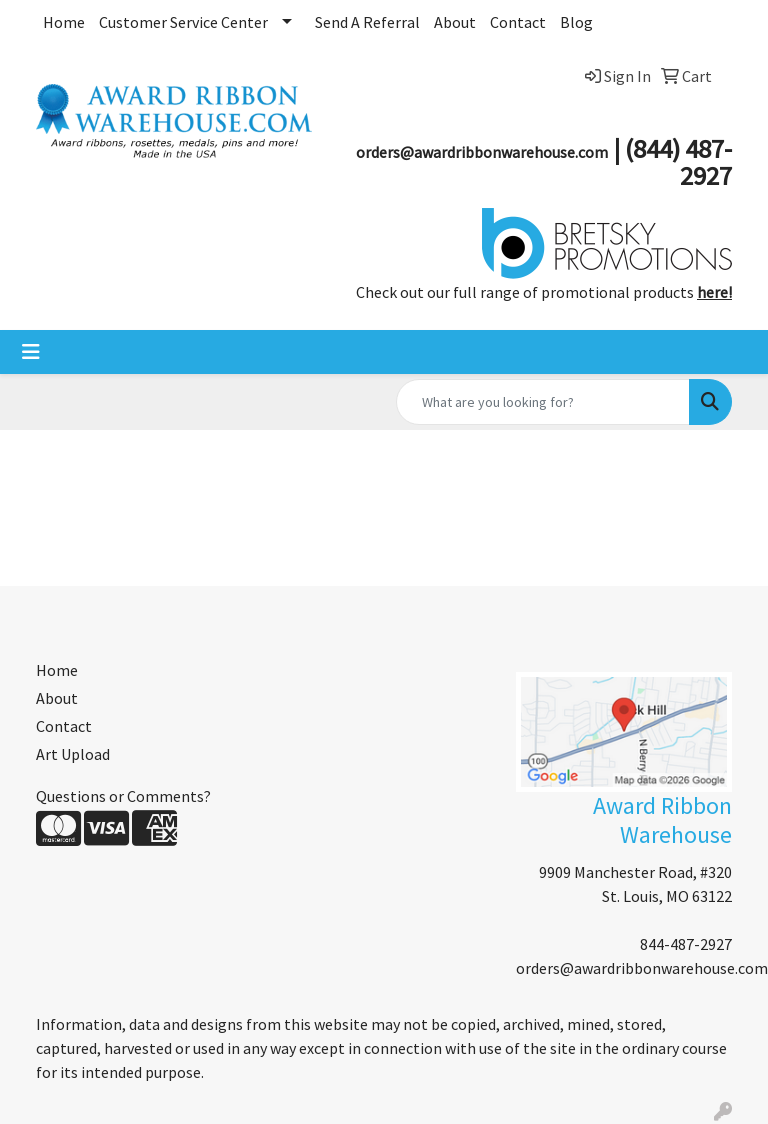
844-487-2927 (686, 944)
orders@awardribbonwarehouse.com (642, 968)
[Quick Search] (543, 402)
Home (64, 22)
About (455, 22)
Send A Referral (367, 22)
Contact (518, 22)
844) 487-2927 (682, 162)
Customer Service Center (183, 22)
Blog (576, 22)
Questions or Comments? (123, 796)
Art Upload (73, 754)
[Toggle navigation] (31, 352)
